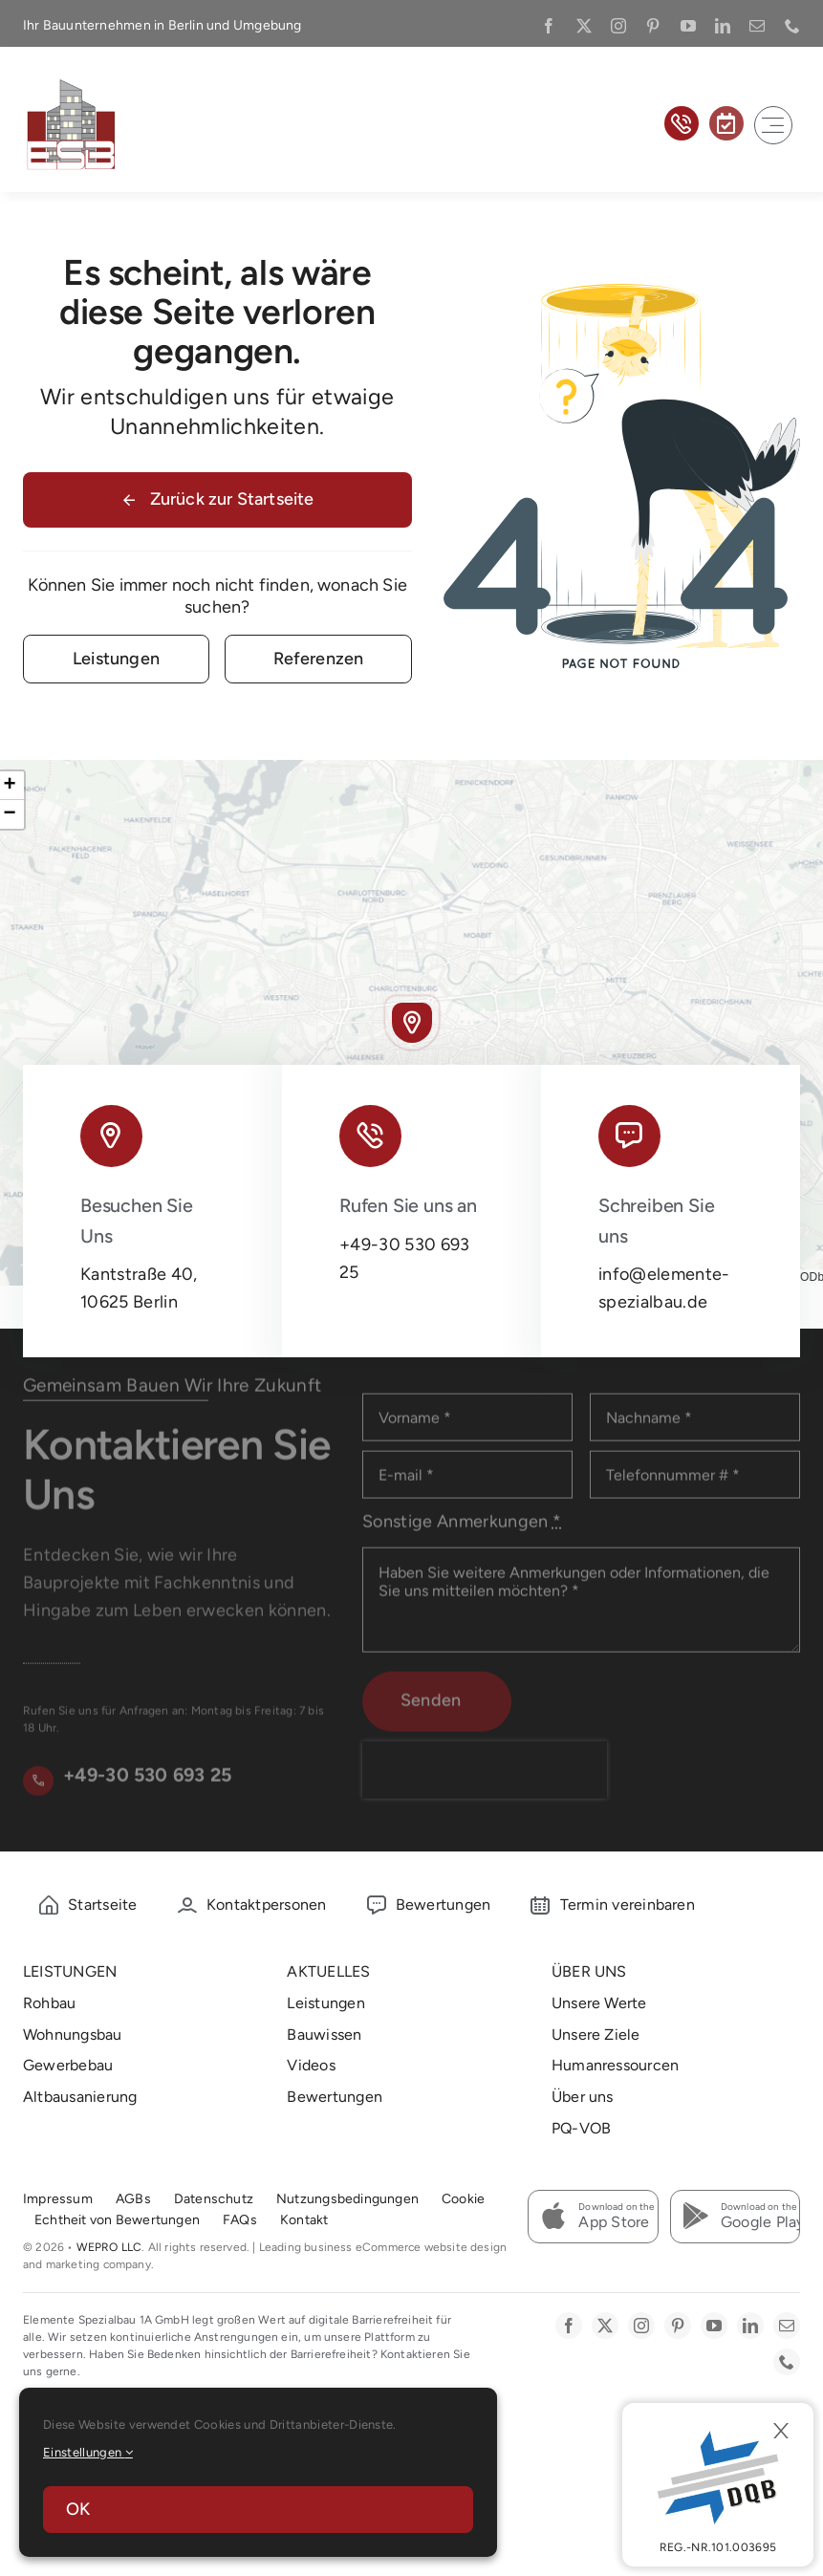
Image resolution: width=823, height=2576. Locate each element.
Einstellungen (88, 2452)
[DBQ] (718, 2485)
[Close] (781, 2430)
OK (78, 2509)
